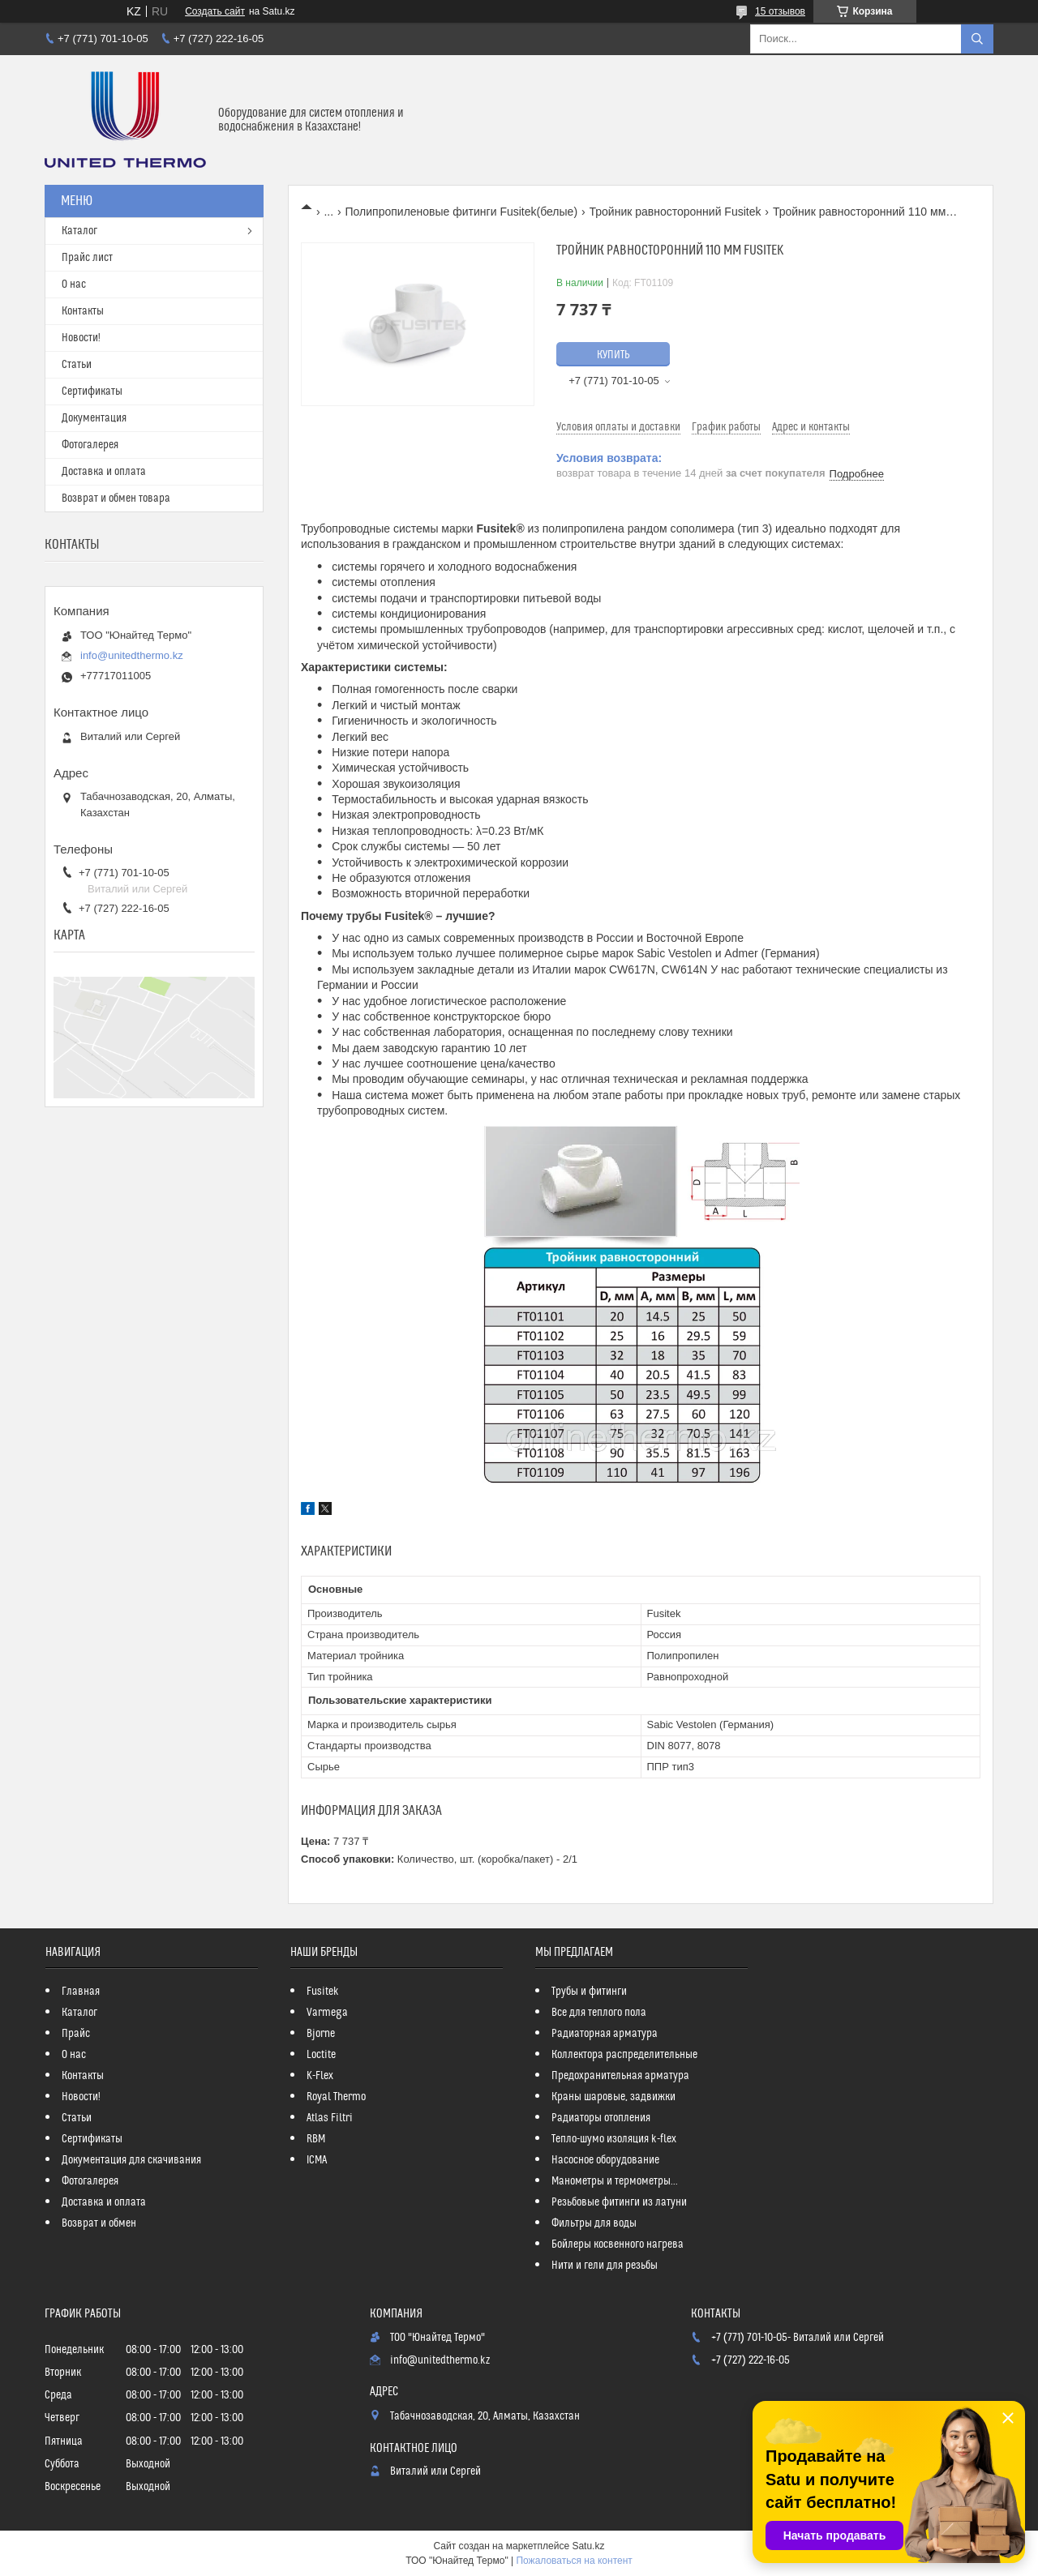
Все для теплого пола (598, 2012)
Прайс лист (87, 257)
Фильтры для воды (594, 2223)
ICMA (317, 2160)
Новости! (81, 338)
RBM (316, 2139)
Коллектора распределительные (624, 2054)
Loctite (321, 2054)
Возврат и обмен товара (116, 498)
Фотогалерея (90, 445)
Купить (613, 355)
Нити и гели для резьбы (604, 2265)
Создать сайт (215, 11)
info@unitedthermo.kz (131, 655)
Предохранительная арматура (620, 2075)
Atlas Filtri (330, 2118)
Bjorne (321, 2033)
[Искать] (977, 38)
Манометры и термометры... (614, 2181)
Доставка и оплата (104, 471)
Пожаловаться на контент (574, 2560)
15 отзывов (780, 11)
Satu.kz (588, 2546)
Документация (94, 418)
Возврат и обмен (99, 2223)
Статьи (77, 364)
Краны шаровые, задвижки (613, 2096)
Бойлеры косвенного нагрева (617, 2244)
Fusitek (323, 1991)
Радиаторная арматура (604, 2033)
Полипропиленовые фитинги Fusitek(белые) (461, 211)
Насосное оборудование (605, 2160)
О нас (74, 284)
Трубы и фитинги (589, 1991)
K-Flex (320, 2075)
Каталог (79, 231)
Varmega (327, 2012)
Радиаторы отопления (600, 2118)
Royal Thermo (336, 2096)
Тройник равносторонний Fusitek (675, 211)
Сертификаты (92, 391)
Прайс (76, 2033)
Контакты (83, 311)
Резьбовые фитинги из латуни (619, 2202)
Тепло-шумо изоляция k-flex (613, 2139)
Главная (81, 1991)
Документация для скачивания (131, 2160)
